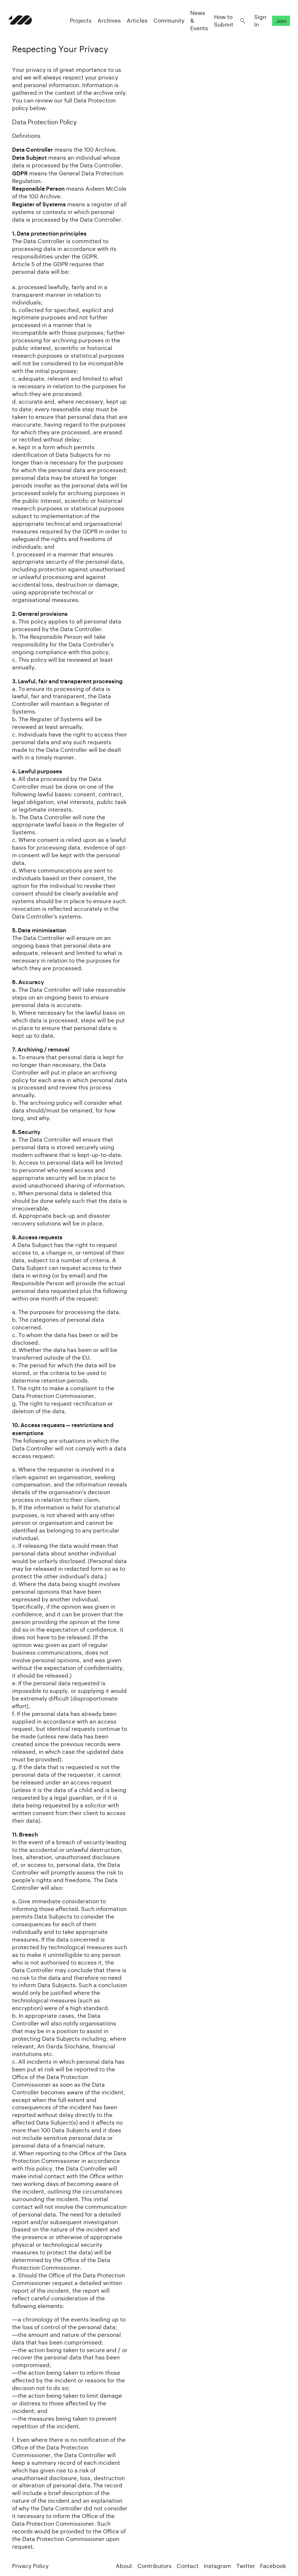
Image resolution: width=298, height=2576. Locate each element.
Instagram (217, 2566)
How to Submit (219, 25)
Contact (188, 2566)
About (124, 2566)
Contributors (154, 2566)
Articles (133, 25)
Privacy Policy (30, 2566)
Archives (105, 25)
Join (277, 25)
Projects (77, 25)
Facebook (273, 2566)
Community (164, 25)
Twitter (245, 2566)
